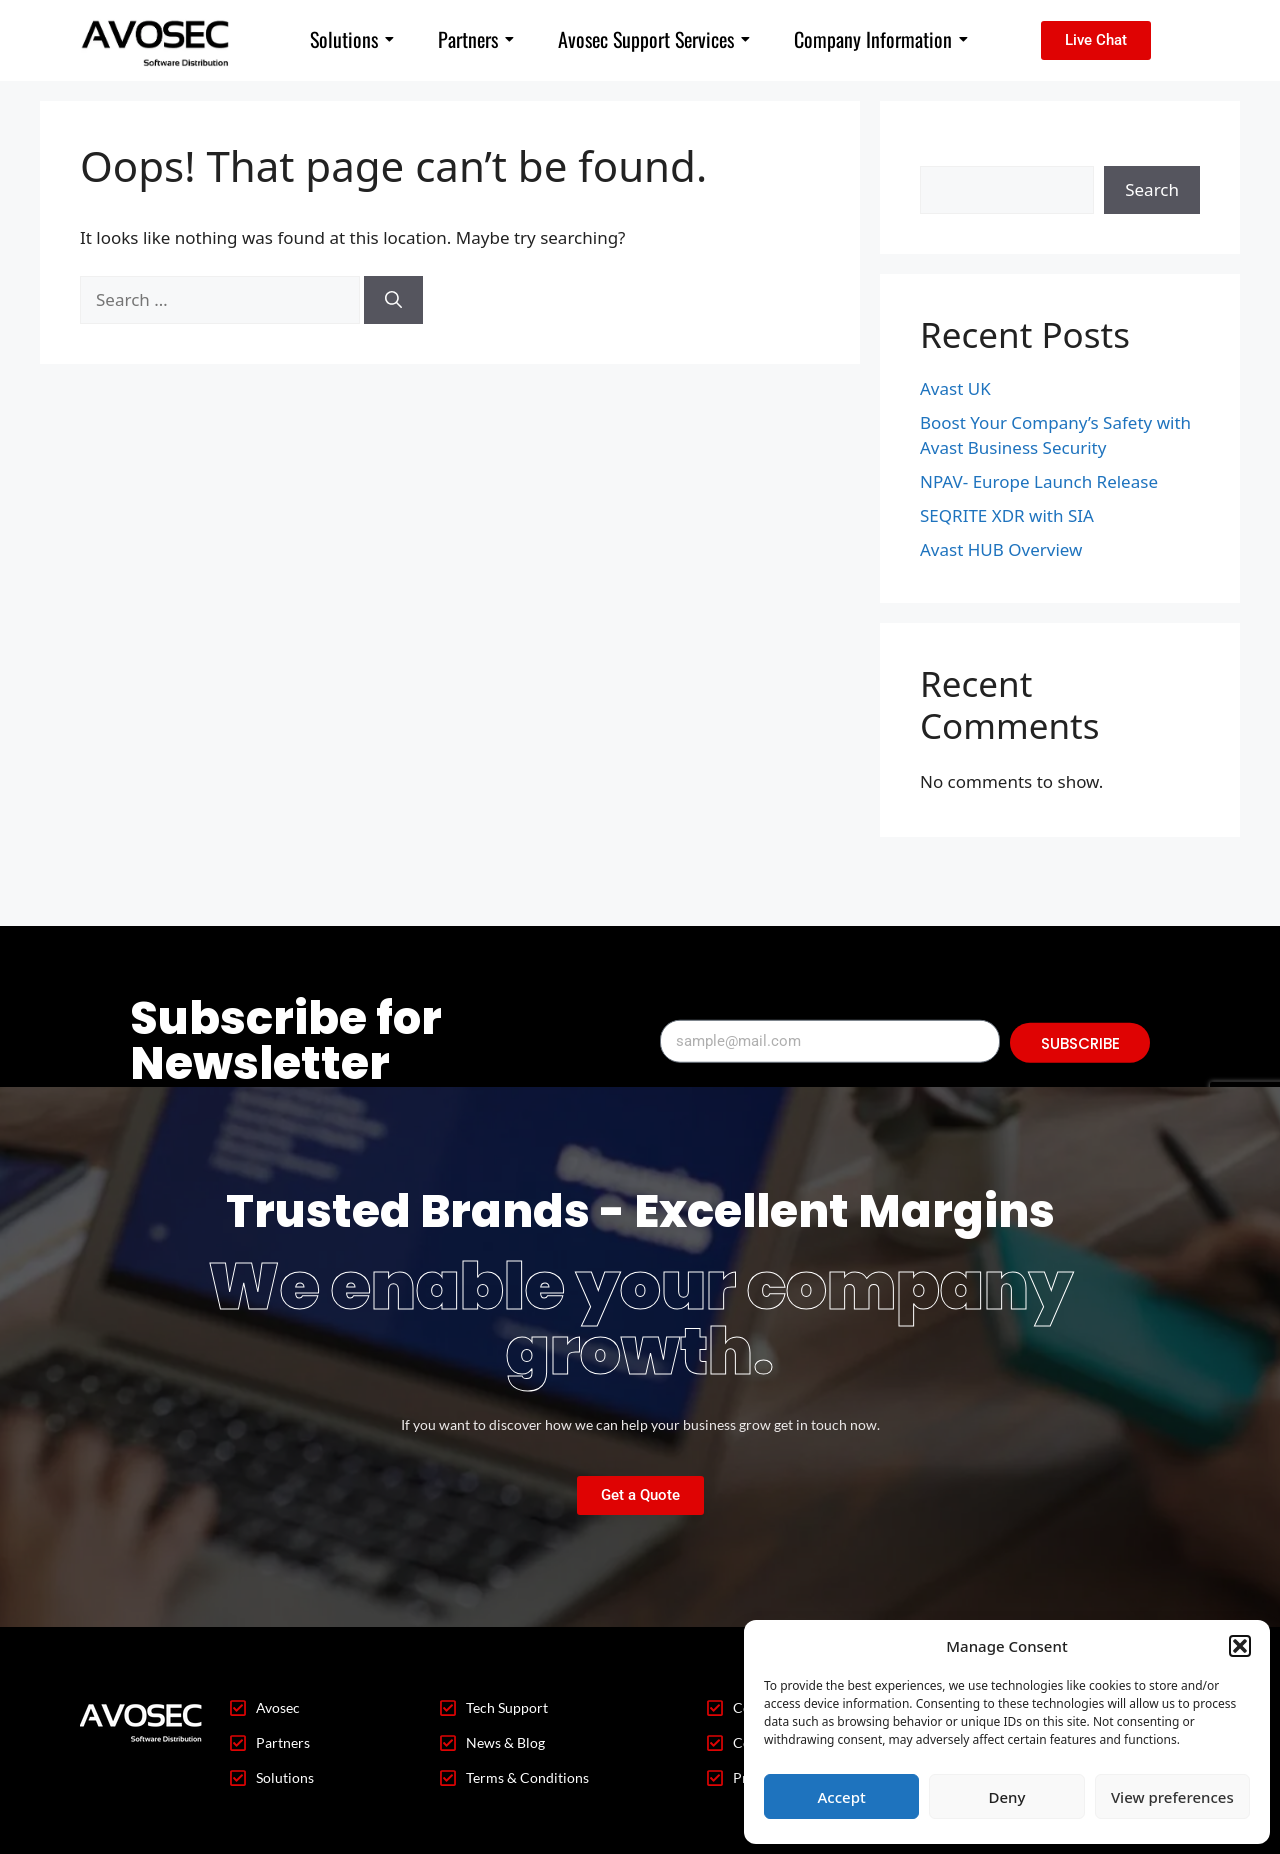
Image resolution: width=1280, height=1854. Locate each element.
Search (947, 153)
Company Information (881, 39)
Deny (1007, 1797)
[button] (1240, 1646)
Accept (842, 1797)
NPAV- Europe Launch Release (1039, 481)
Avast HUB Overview (1001, 549)
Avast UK (955, 388)
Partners (476, 39)
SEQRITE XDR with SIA (1007, 515)
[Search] (393, 300)
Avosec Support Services (654, 39)
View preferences (1172, 1797)
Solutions (352, 39)
